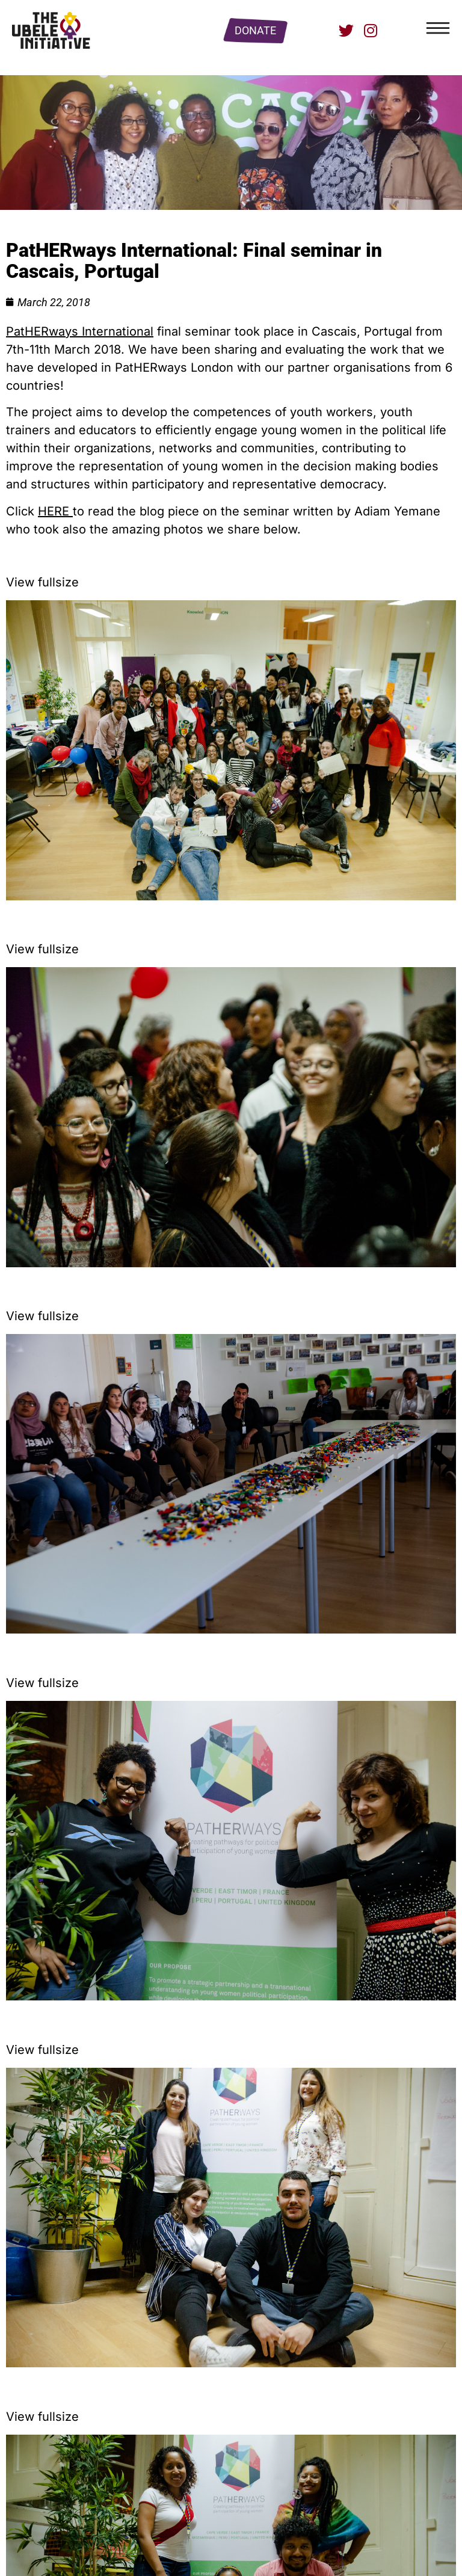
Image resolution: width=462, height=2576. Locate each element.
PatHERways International (79, 331)
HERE (55, 511)
